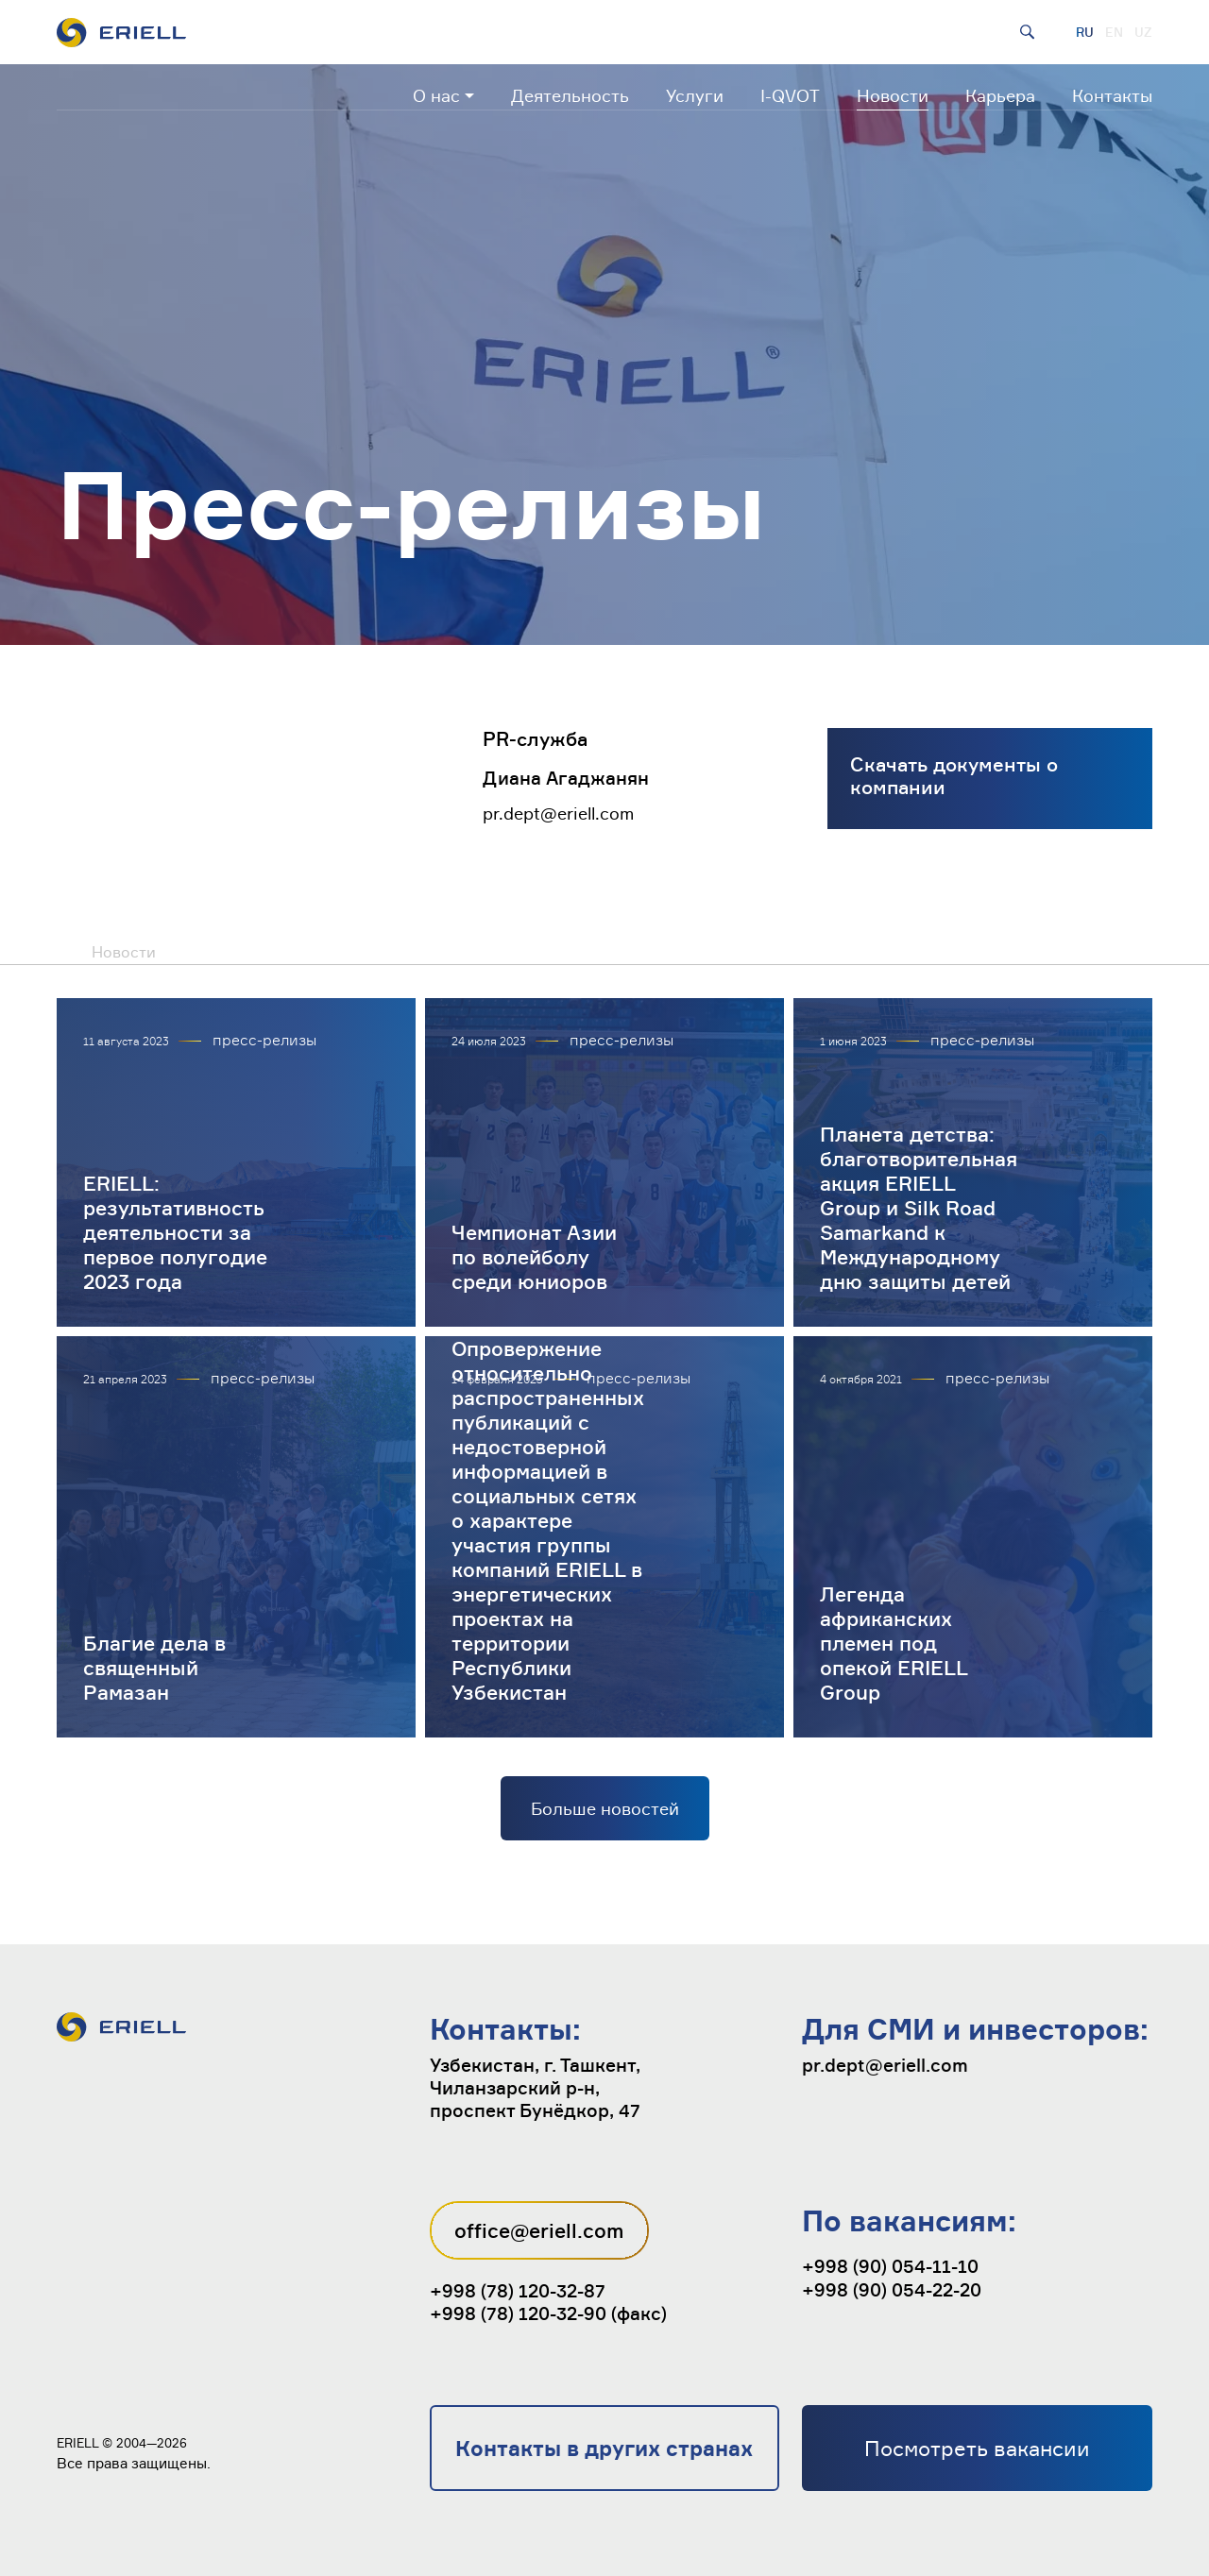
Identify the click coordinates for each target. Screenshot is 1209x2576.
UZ (1143, 32)
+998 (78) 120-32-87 (517, 2290)
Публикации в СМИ (370, 950)
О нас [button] (436, 95)
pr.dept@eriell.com (558, 813)
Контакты (1112, 95)
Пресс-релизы (210, 950)
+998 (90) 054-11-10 (890, 2266)
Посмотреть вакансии (977, 2448)
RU (1085, 32)
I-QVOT (790, 95)
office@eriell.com (538, 2230)
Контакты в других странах (604, 2448)
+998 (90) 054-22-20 (891, 2290)
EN (1114, 32)
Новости (892, 95)
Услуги (695, 95)
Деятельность (570, 95)
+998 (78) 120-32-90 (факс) (548, 2313)
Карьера (1000, 95)
